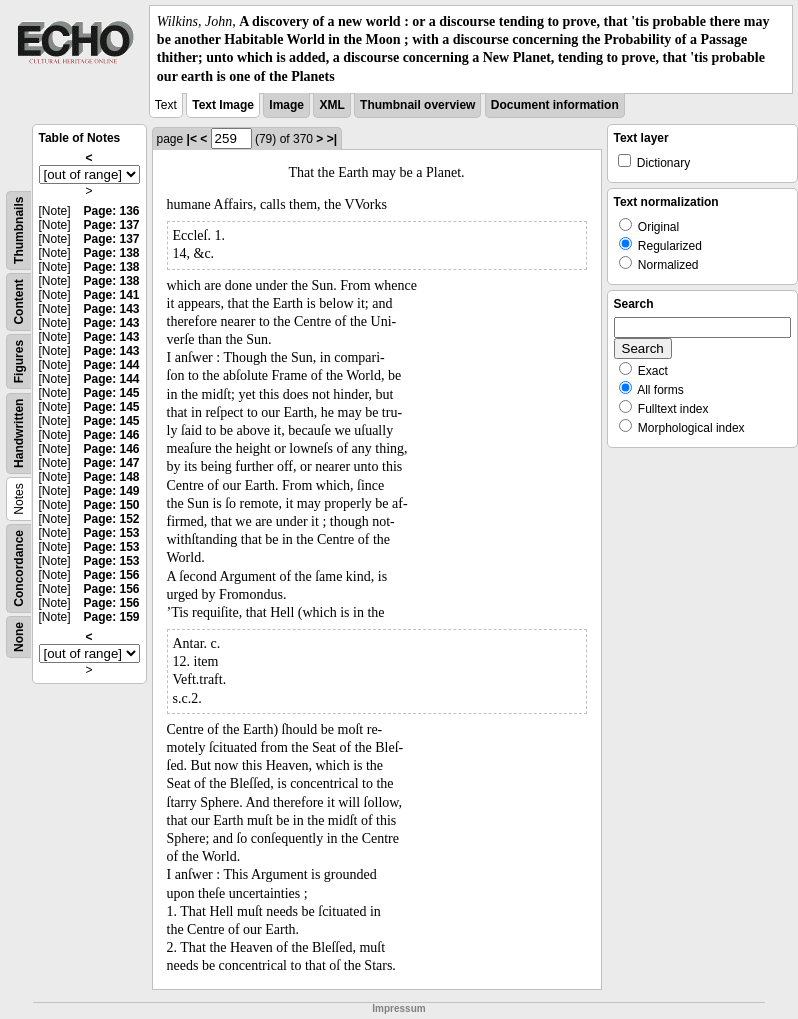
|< (192, 139)
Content (19, 301)
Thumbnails (19, 229)
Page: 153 (111, 533)
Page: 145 (111, 393)
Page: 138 (111, 253)
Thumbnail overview (417, 105)
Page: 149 (111, 491)
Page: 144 (111, 365)
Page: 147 (111, 463)
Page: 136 (111, 211)
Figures (19, 361)
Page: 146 (111, 435)
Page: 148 (111, 477)
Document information (555, 105)
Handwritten (19, 432)
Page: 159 (111, 617)
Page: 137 (111, 225)
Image (286, 105)
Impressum (398, 1008)
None (19, 637)
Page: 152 (111, 519)
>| (332, 139)
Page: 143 (111, 309)
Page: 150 (111, 505)
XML (331, 105)
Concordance (19, 568)
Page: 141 (111, 295)
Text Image (223, 105)
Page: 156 (111, 575)
